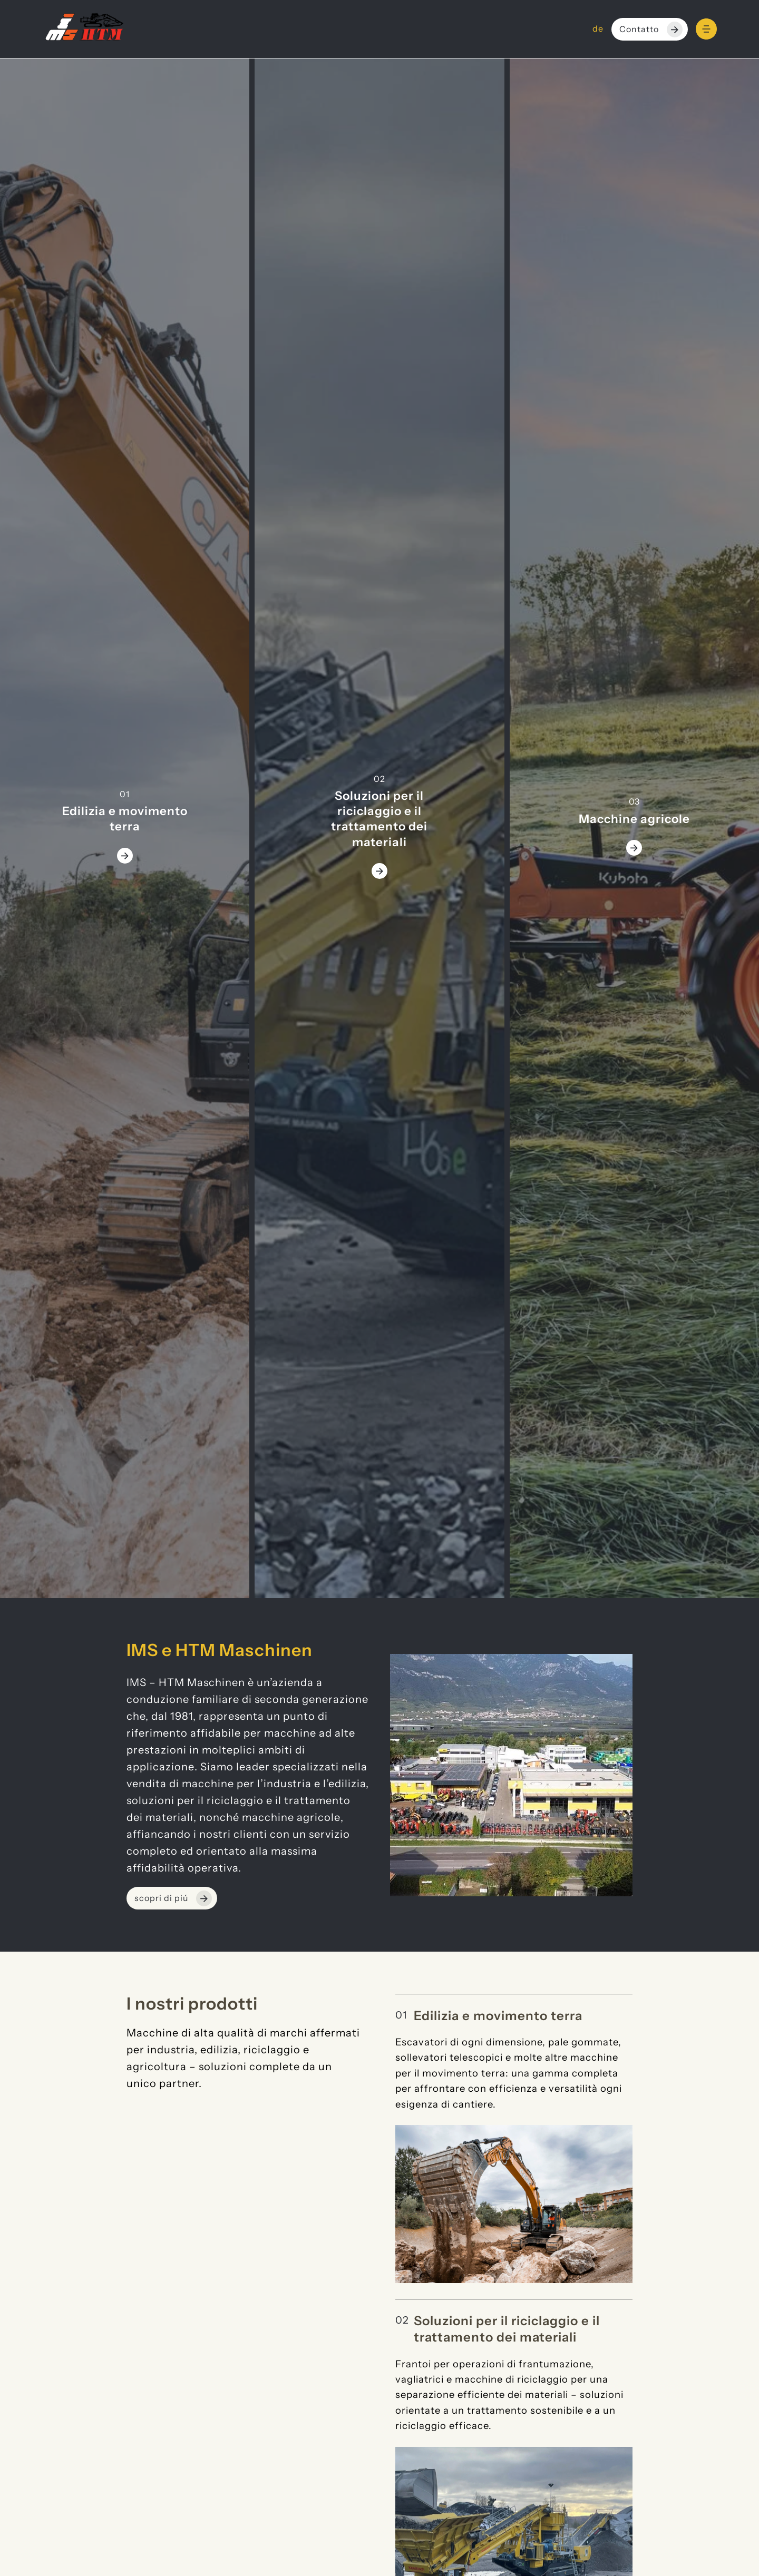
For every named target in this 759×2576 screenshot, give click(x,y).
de (598, 28)
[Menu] (706, 29)
